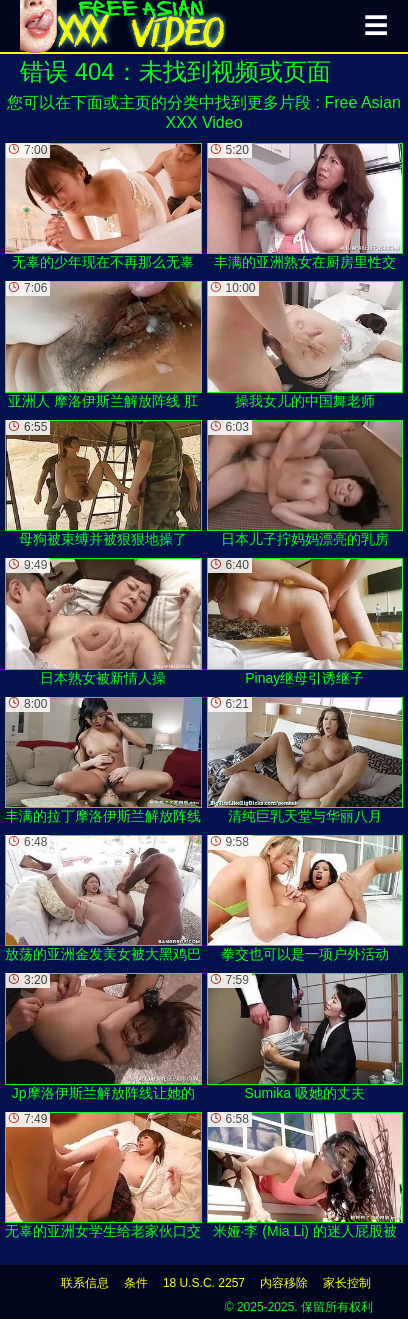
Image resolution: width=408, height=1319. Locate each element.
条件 (136, 1283)
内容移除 (284, 1283)
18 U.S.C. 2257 (204, 1283)
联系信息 (85, 1283)
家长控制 (347, 1283)
